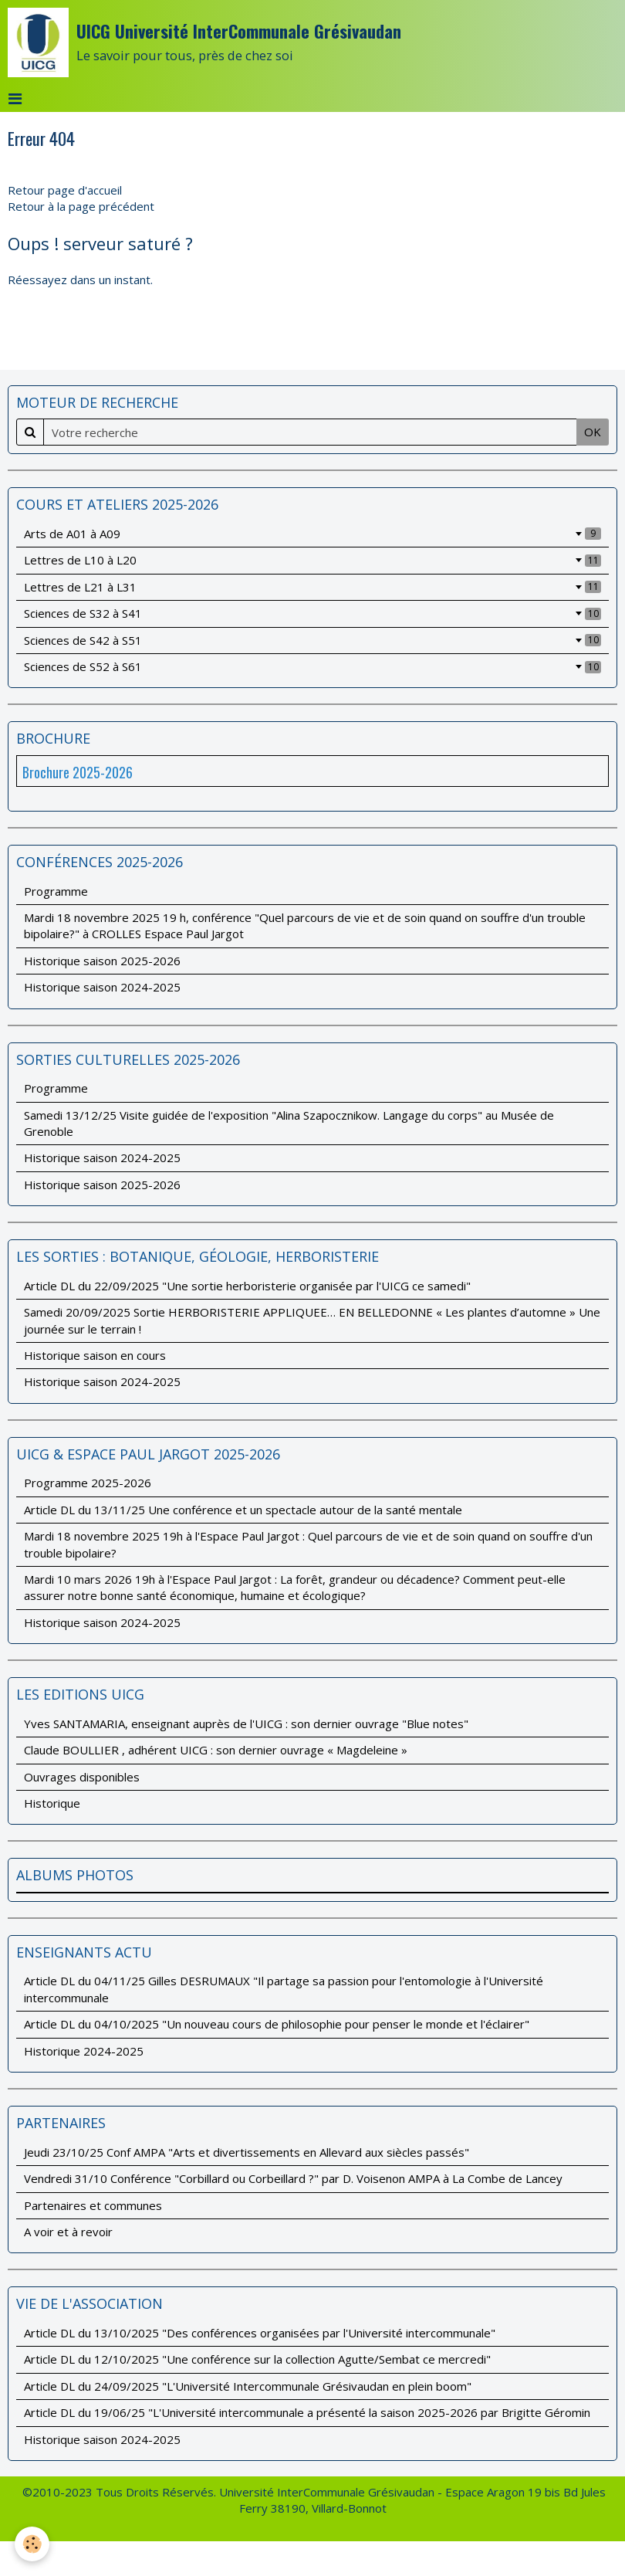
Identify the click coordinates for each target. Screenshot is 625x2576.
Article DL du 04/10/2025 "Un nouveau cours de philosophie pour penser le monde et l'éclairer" (276, 2024)
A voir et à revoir (68, 2231)
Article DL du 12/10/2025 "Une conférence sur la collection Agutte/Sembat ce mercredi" (257, 2359)
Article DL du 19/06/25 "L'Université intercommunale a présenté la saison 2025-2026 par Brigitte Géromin (307, 2412)
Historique (52, 1803)
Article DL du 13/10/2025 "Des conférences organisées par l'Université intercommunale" (259, 2332)
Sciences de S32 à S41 (312, 613)
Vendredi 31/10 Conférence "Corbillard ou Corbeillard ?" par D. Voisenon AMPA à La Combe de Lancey (293, 2178)
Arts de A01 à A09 (312, 533)
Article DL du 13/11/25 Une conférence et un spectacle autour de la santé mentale (243, 1509)
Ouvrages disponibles (82, 1777)
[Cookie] (32, 2544)
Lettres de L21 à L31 (312, 587)
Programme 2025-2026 (87, 1482)
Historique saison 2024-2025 (102, 987)
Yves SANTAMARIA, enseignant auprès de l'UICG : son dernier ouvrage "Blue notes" (246, 1723)
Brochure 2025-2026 (77, 772)
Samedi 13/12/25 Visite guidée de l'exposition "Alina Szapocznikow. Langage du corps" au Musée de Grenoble (289, 1123)
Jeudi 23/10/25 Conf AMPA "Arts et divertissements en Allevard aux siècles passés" (246, 2152)
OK (592, 431)
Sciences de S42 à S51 (312, 640)
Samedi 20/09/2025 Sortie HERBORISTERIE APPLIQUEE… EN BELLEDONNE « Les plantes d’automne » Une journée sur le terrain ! (312, 1320)
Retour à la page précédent (81, 206)
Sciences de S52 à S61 (312, 666)
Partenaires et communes (93, 2205)
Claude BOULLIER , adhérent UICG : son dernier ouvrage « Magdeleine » (215, 1749)
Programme (56, 891)
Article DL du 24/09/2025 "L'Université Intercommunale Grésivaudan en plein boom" (247, 2386)
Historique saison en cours (95, 1355)
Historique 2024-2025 (84, 2051)
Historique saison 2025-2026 (102, 960)
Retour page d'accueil (65, 190)
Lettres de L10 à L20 (312, 560)
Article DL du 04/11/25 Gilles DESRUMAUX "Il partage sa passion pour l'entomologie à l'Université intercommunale (283, 1989)
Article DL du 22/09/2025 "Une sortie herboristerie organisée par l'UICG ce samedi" (247, 1285)
